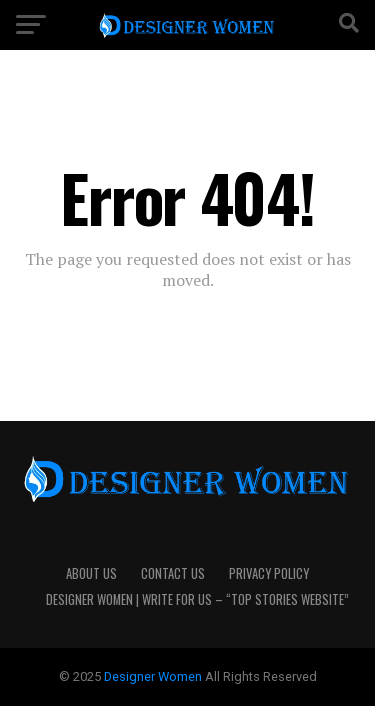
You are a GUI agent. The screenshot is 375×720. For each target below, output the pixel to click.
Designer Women (154, 676)
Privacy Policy (269, 573)
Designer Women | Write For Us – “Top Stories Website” (197, 599)
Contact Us (173, 573)
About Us (91, 573)
